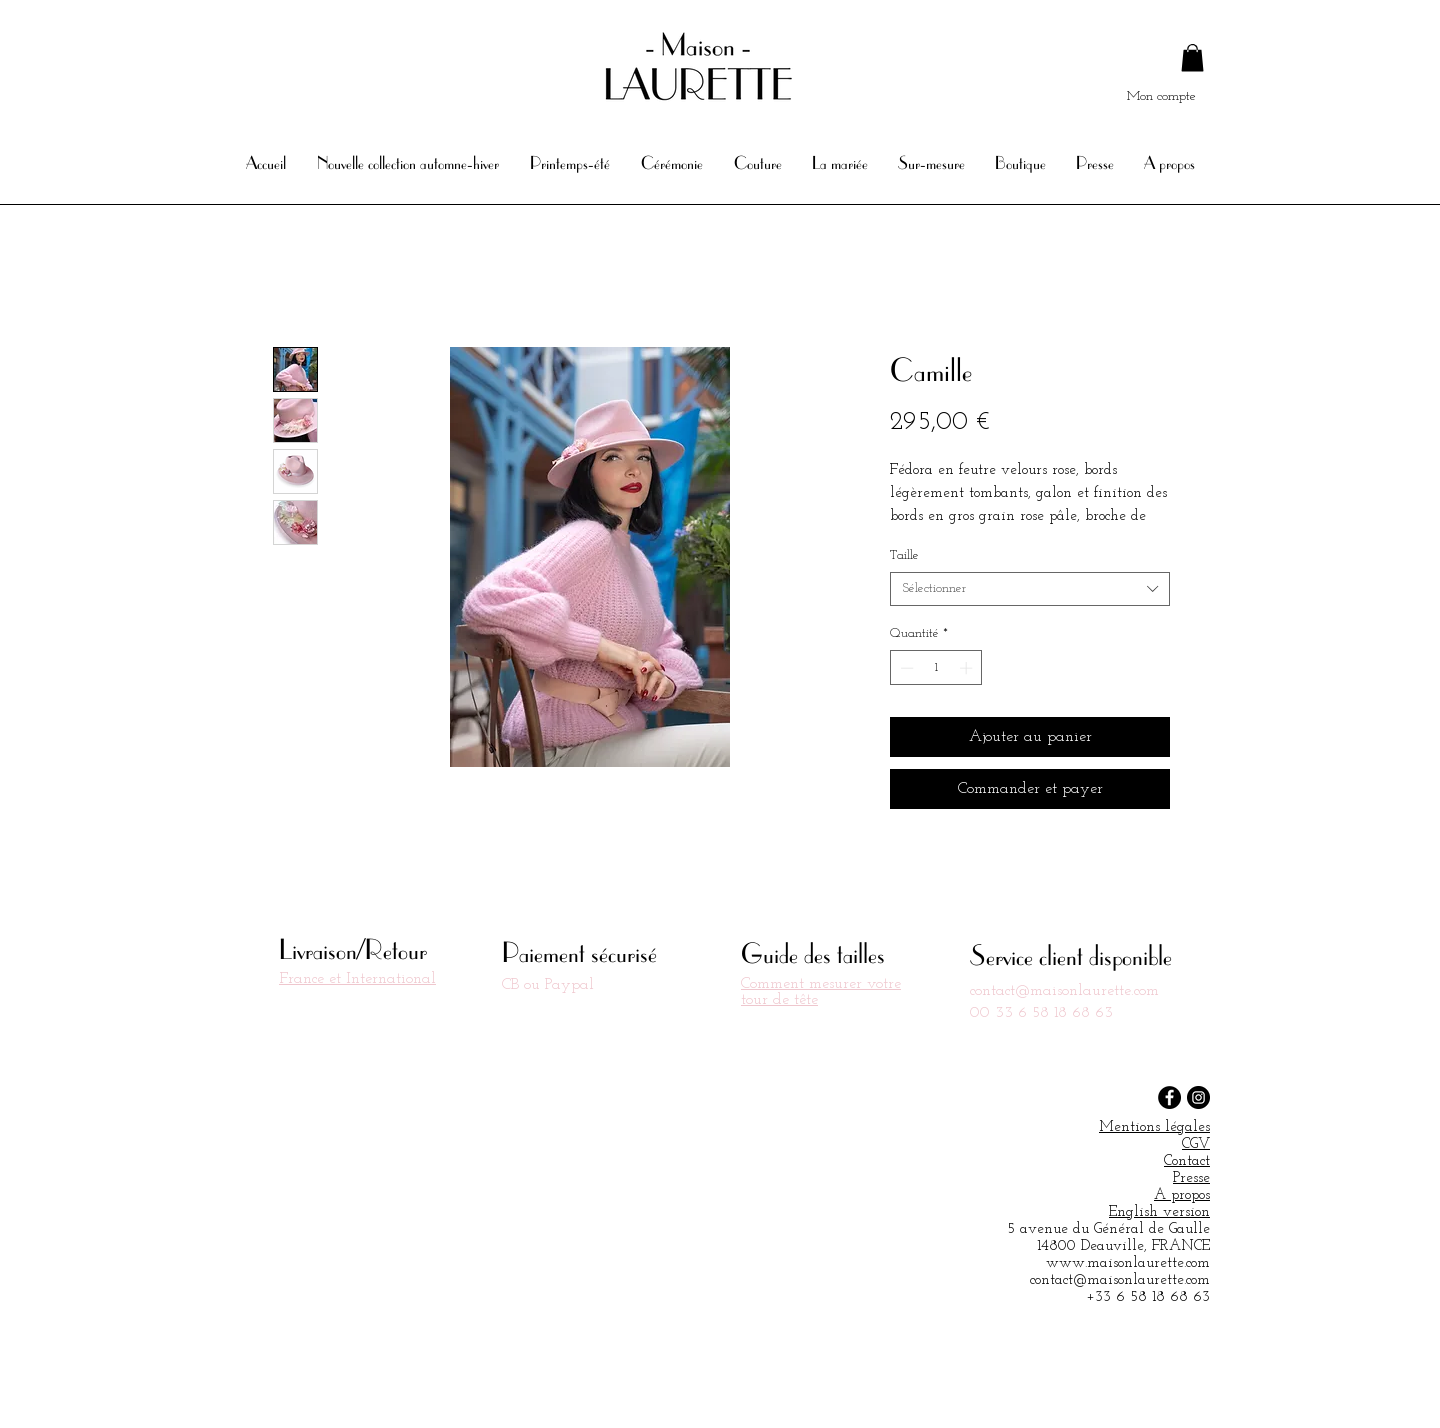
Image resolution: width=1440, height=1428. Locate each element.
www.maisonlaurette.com (1128, 1263)
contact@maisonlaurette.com (1064, 991)
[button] (1192, 57)
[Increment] (968, 668)
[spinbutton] (936, 668)
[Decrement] (905, 668)
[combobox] (1030, 589)
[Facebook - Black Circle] (1169, 1097)
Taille (904, 555)
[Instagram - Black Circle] (1198, 1097)
